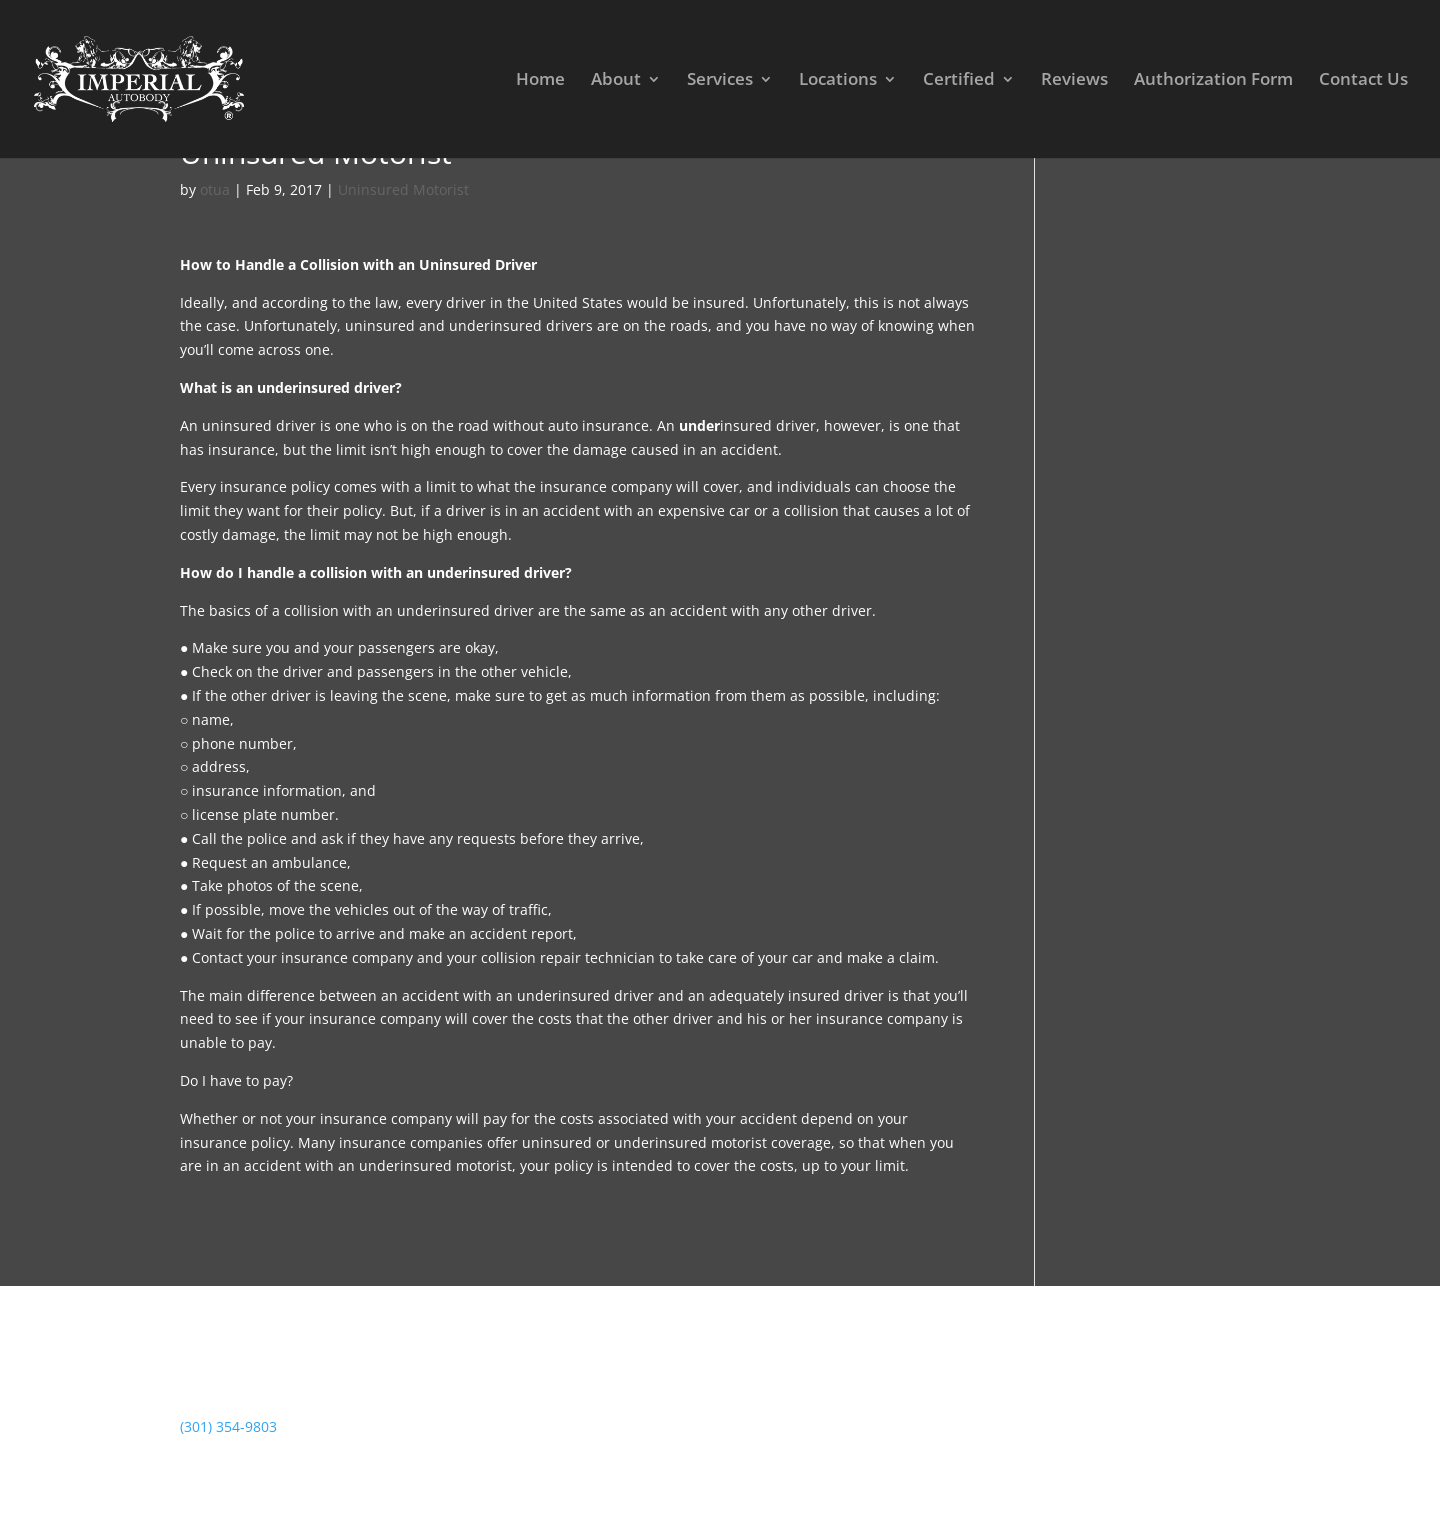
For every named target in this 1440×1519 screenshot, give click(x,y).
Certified (959, 81)
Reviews (1074, 81)
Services (720, 81)
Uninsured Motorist (403, 189)
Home (540, 81)
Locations (838, 81)
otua (215, 189)
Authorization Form (1213, 81)
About (616, 81)
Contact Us (1363, 81)
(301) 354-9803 (228, 1426)
